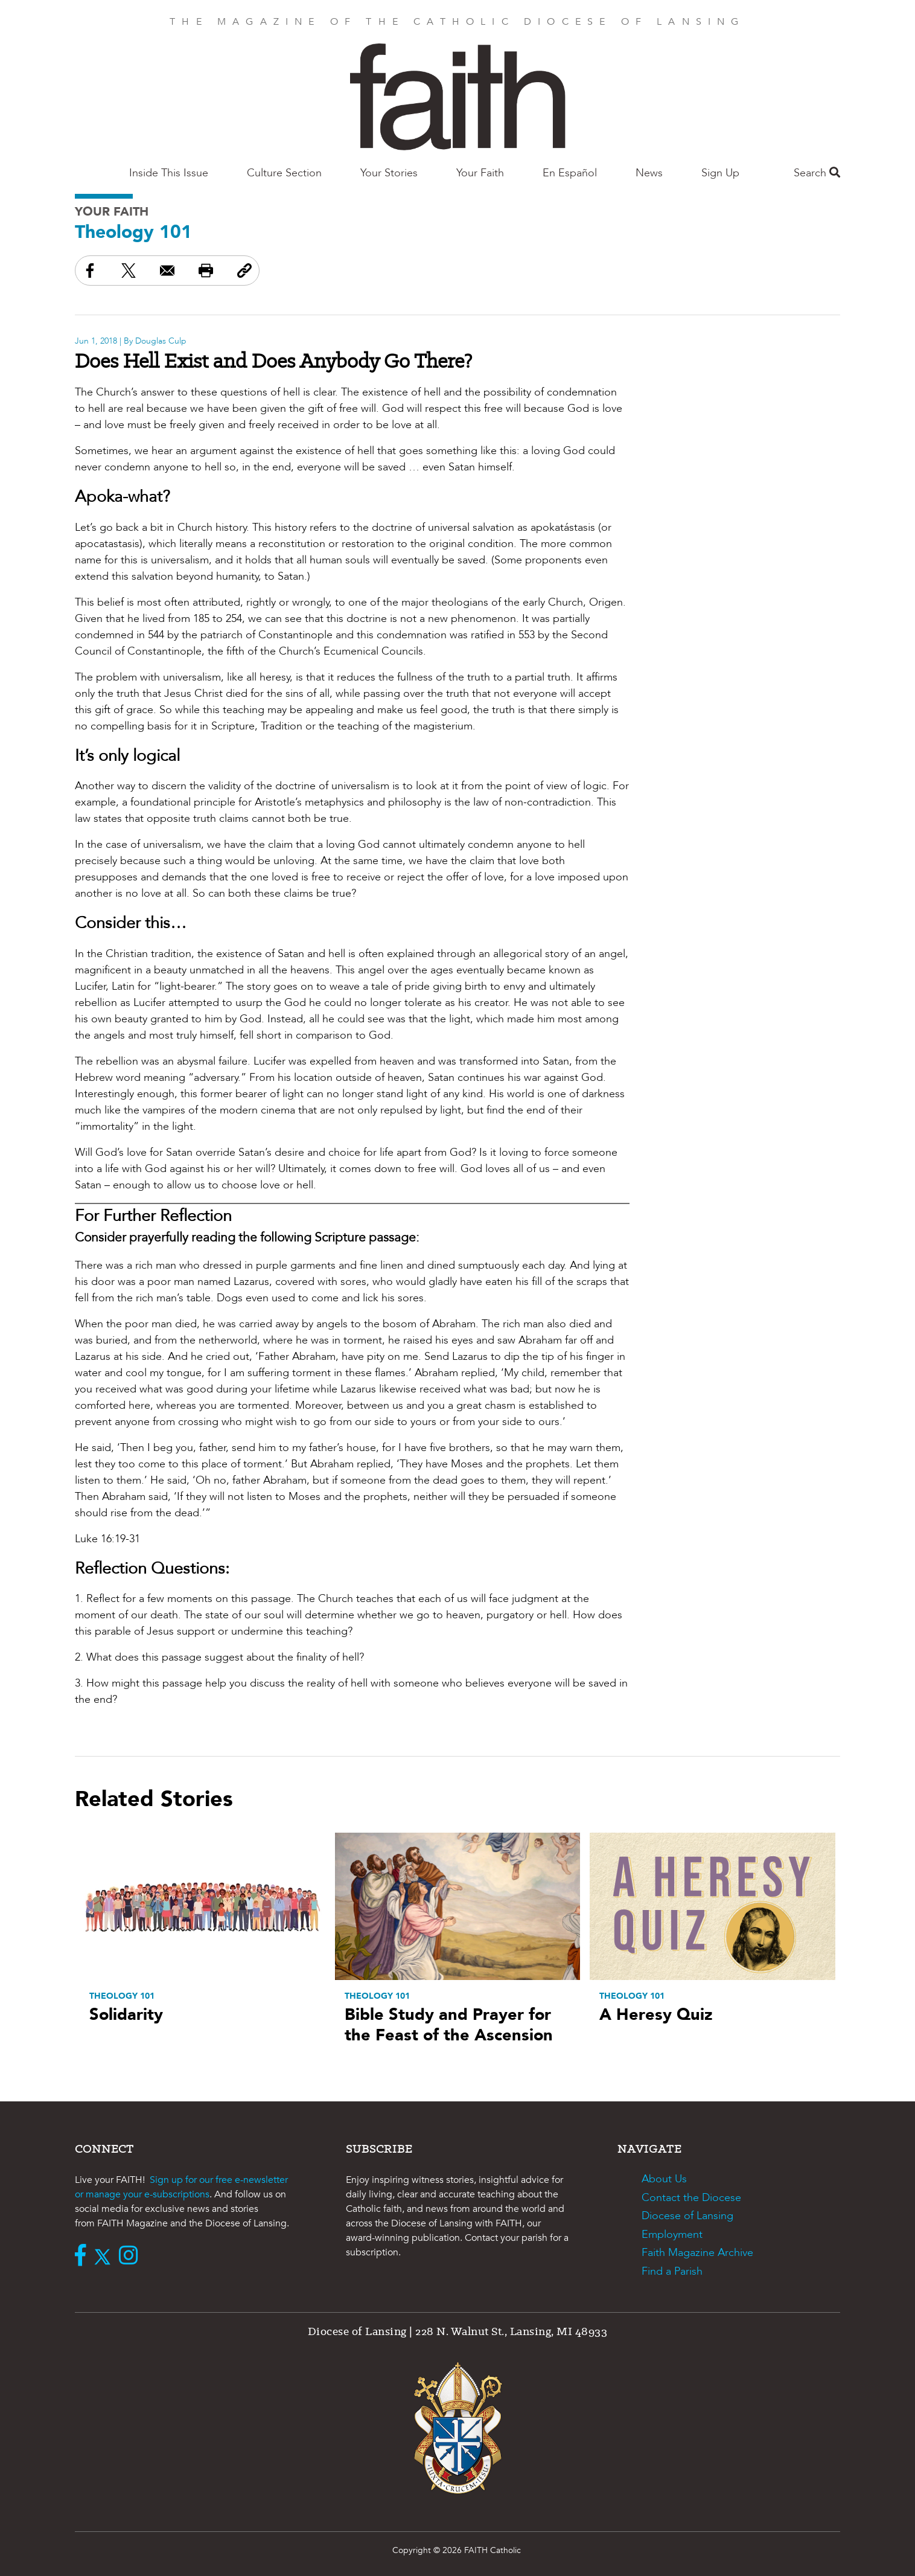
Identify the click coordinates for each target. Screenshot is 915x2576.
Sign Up (720, 173)
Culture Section (284, 173)
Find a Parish (672, 2271)
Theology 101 (133, 232)
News (649, 173)
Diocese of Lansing (687, 2215)
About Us (664, 2179)
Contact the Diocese (691, 2197)
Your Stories (389, 173)
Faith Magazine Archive (697, 2252)
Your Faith (480, 173)
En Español (570, 173)
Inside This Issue (168, 173)
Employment (672, 2234)
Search (817, 173)
